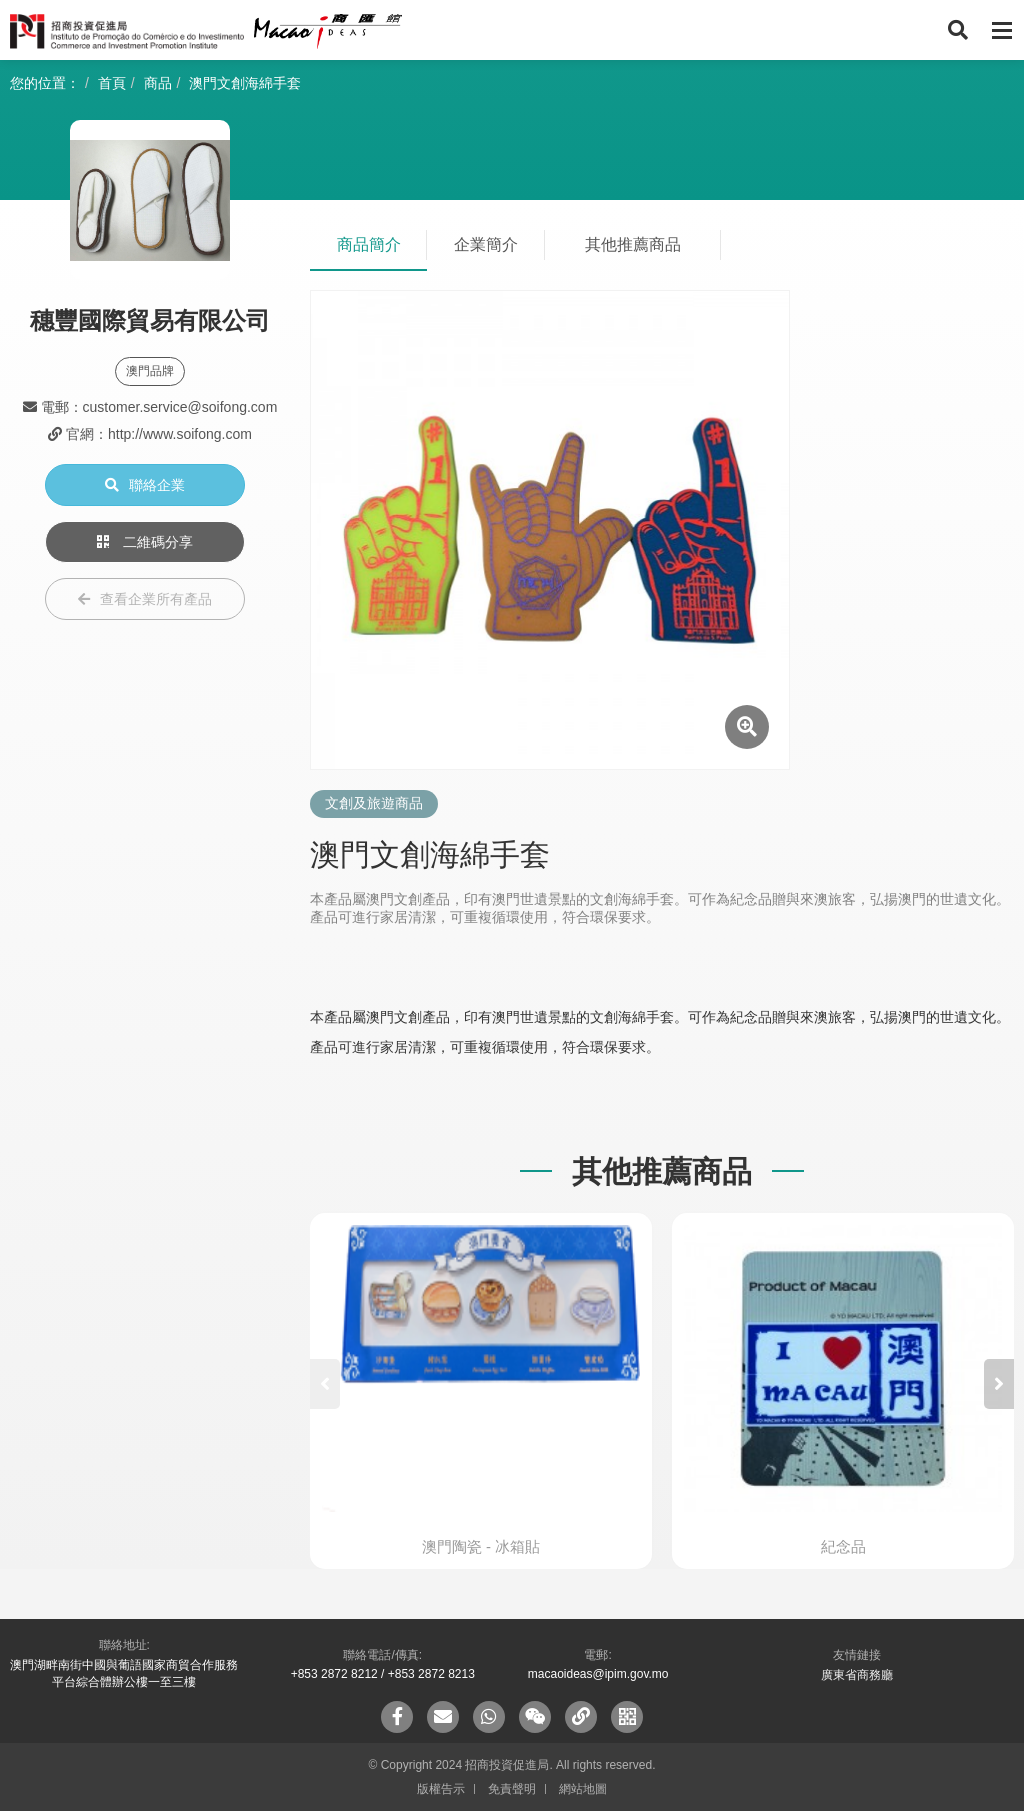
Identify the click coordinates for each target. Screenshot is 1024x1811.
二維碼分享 (145, 542)
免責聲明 (512, 1789)
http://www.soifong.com (180, 434)
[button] (999, 1384)
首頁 (112, 83)
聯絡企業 (145, 485)
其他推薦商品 (633, 244)
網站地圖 (583, 1789)
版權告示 (441, 1789)
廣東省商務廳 (857, 1675)
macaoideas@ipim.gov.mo (598, 1674)
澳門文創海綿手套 (245, 83)
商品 (158, 83)
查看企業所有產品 (145, 599)
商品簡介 (369, 244)
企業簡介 (486, 244)
